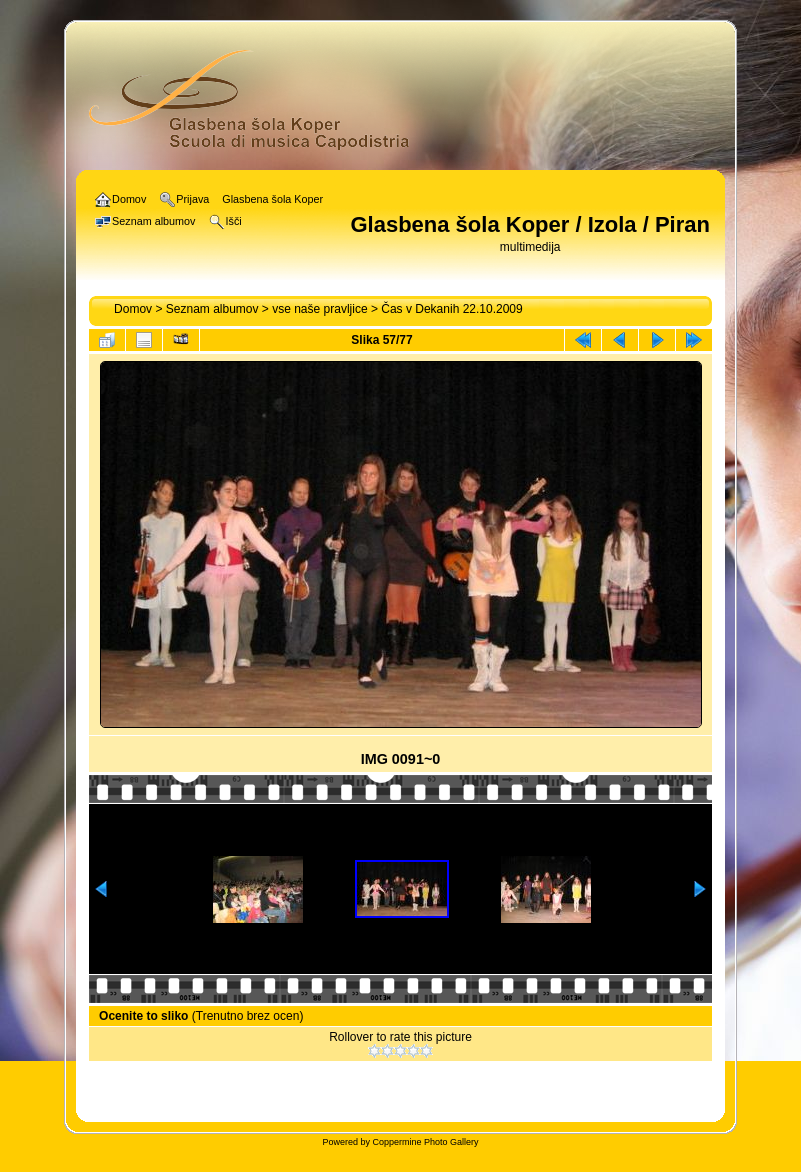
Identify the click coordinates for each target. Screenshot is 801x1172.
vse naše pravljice (319, 309)
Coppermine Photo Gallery (425, 1142)
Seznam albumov (212, 309)
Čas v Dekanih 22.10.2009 (451, 309)
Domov (133, 309)
